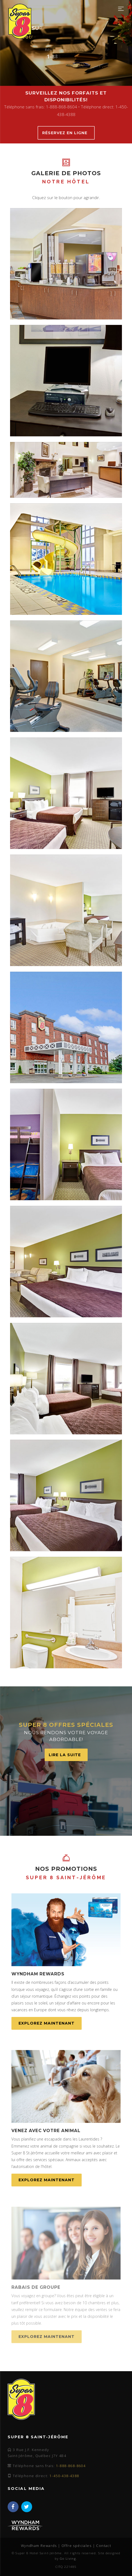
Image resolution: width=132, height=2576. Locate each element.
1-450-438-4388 (64, 2476)
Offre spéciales (76, 2545)
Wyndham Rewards (39, 2545)
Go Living (68, 2558)
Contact (103, 2545)
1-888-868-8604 (71, 2466)
